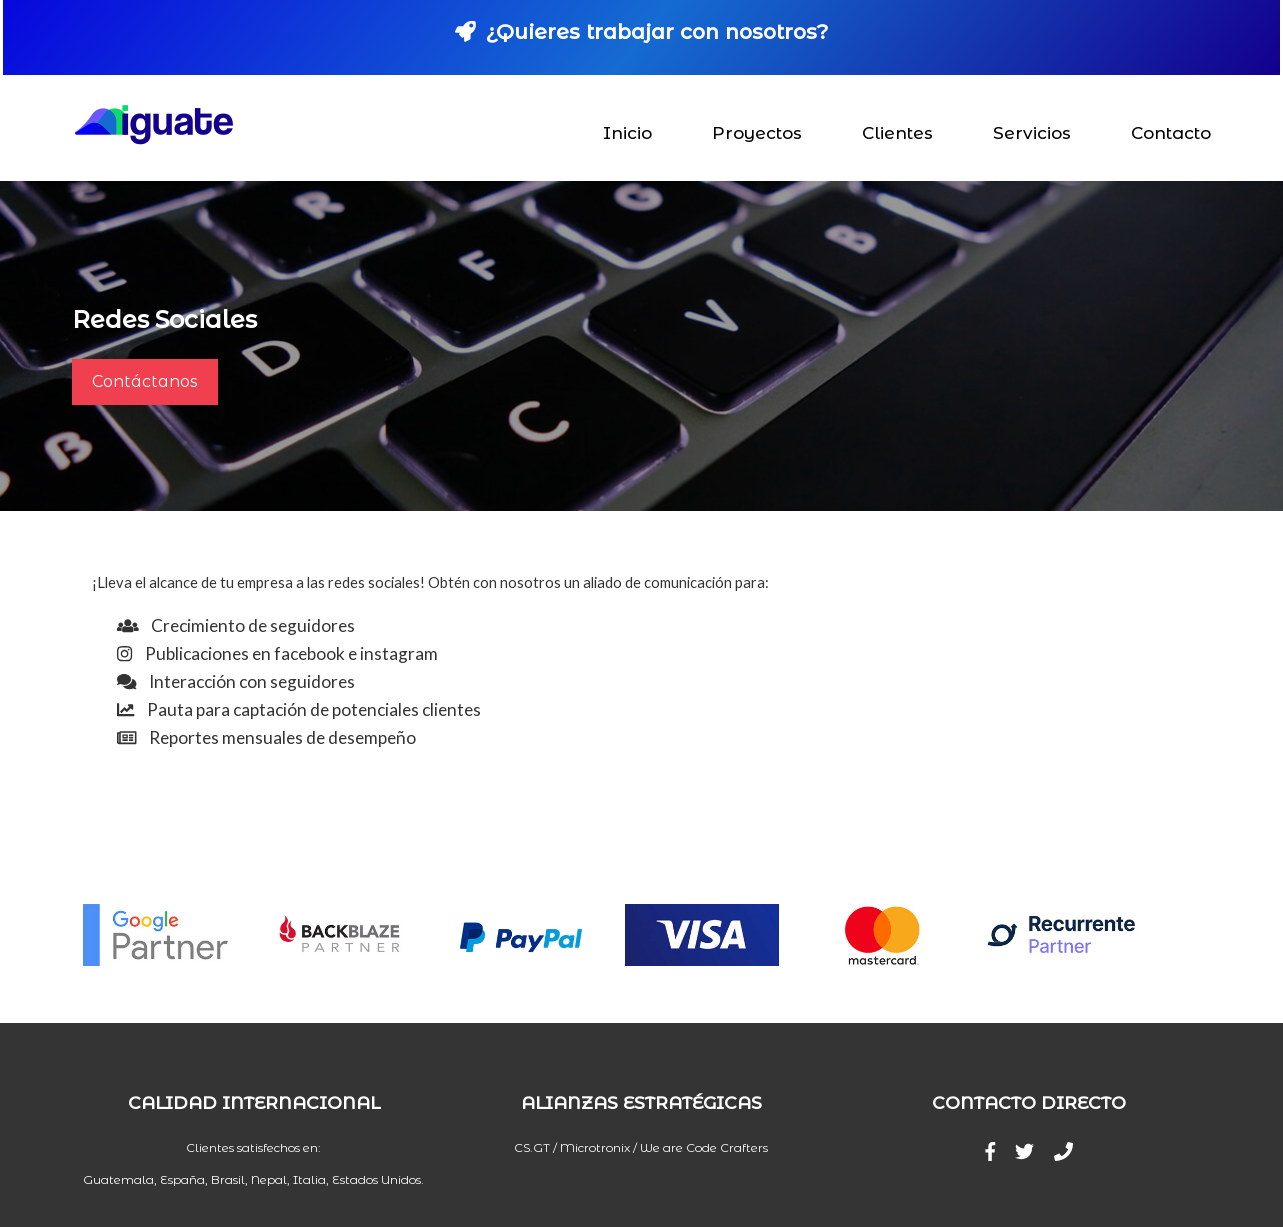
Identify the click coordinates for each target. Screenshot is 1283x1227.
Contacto (1172, 133)
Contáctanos (145, 381)
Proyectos (758, 133)
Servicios (1033, 133)
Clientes (898, 133)
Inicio (628, 133)
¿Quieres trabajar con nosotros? (641, 31)
